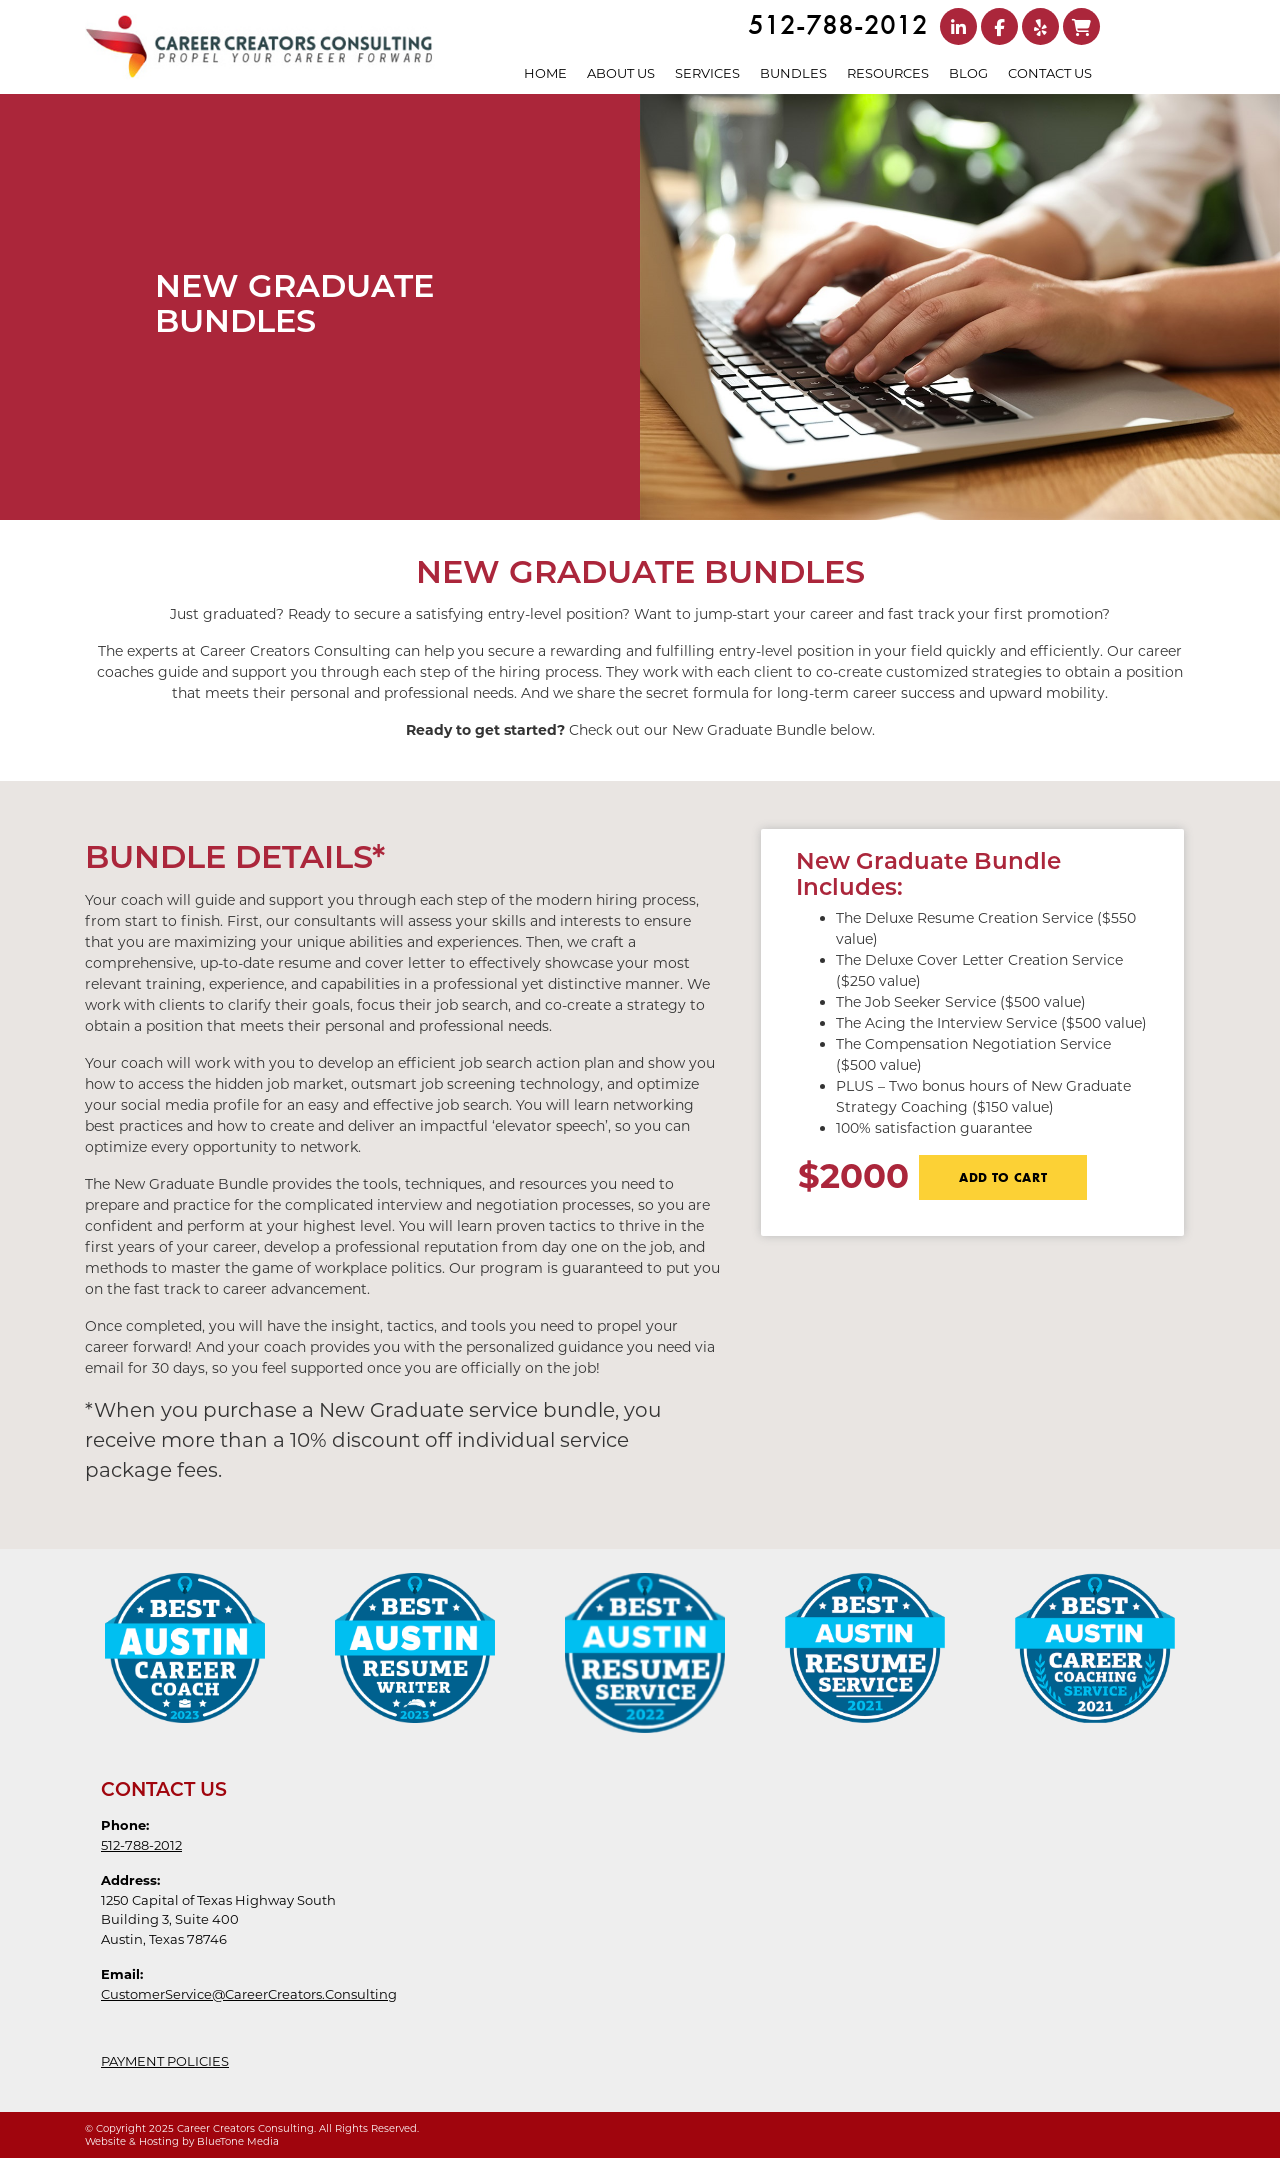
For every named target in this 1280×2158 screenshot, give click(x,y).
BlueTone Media (238, 2141)
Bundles (793, 73)
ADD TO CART (1003, 1177)
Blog (968, 73)
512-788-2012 (838, 24)
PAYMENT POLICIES (165, 2061)
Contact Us (1050, 73)
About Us (621, 73)
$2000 (853, 1174)
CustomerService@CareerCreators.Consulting (249, 1994)
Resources (888, 73)
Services (707, 73)
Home (545, 73)
